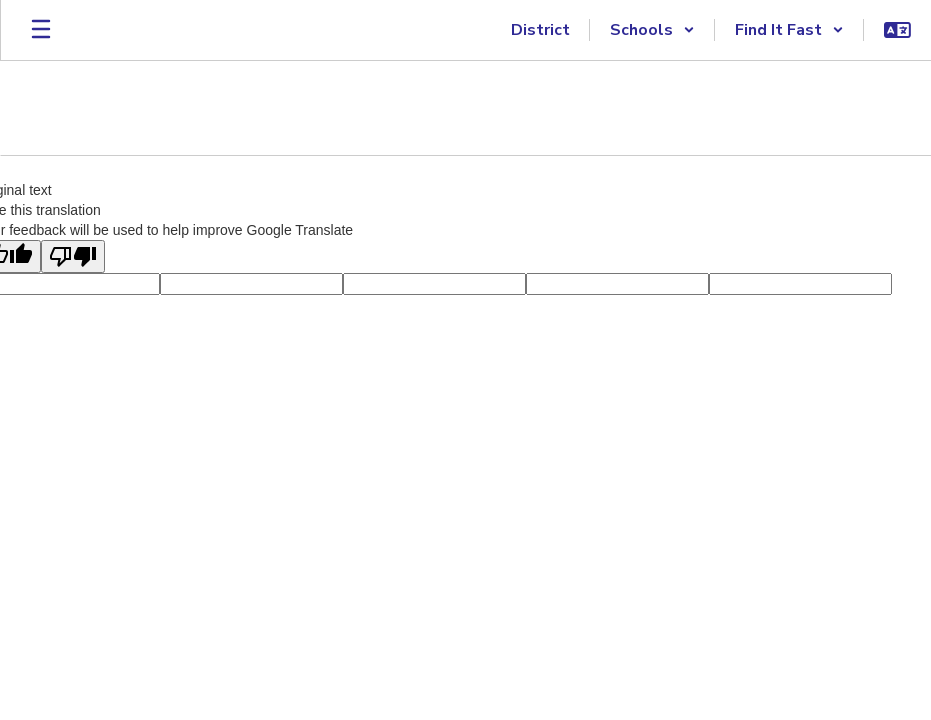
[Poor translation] (73, 256)
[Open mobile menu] (41, 30)
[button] (652, 30)
